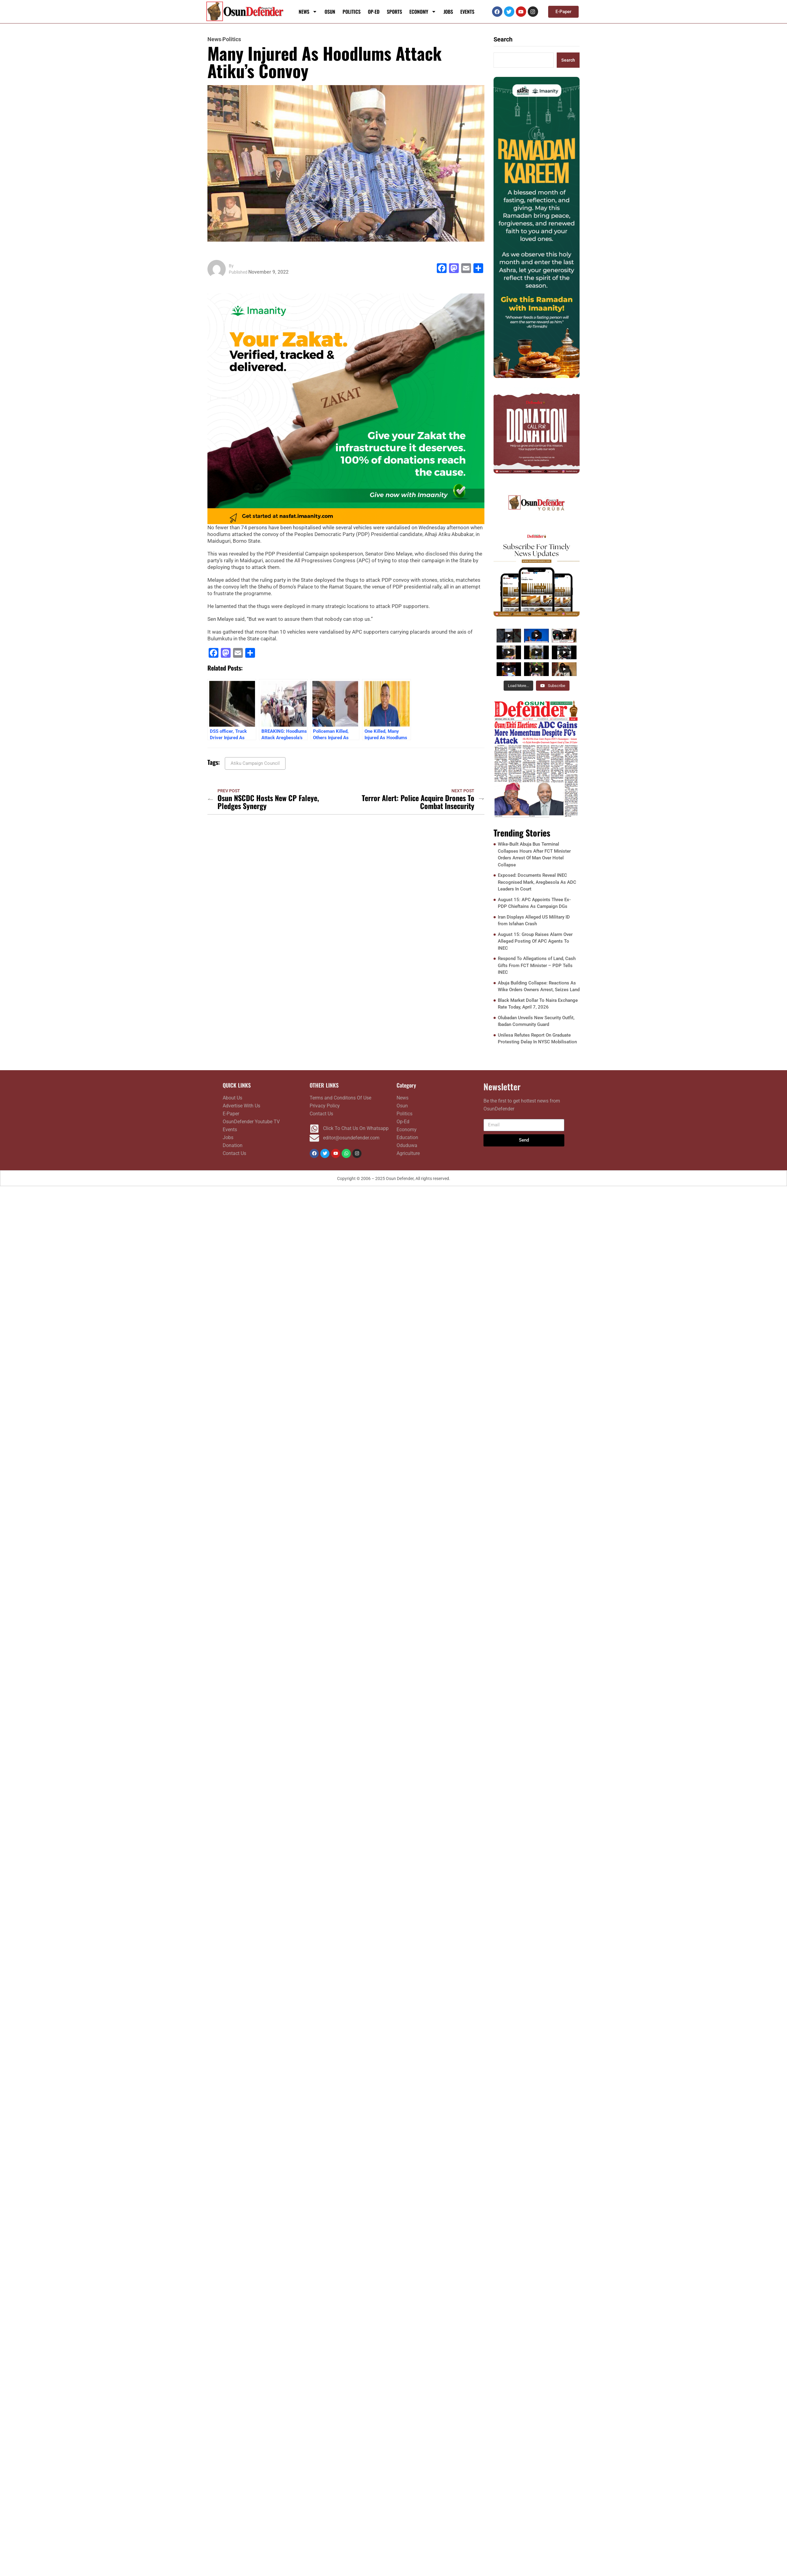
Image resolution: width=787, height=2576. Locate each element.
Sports (394, 11)
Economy (422, 11)
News (308, 11)
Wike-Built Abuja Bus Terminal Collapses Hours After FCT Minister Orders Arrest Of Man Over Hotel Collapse (534, 855)
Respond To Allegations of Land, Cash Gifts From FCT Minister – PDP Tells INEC (537, 965)
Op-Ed (373, 11)
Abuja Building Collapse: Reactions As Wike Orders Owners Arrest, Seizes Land (539, 986)
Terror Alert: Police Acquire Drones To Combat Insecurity (418, 802)
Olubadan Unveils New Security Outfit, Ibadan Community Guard (536, 1021)
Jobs (448, 11)
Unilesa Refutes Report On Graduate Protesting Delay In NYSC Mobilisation (537, 1039)
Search (503, 39)
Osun (330, 11)
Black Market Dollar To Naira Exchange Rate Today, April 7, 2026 (538, 1004)
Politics (352, 11)
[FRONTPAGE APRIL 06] (537, 759)
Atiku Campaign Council (255, 763)
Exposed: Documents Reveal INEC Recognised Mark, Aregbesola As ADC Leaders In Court (537, 882)
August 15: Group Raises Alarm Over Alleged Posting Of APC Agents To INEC (535, 941)
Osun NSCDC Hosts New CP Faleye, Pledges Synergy (268, 802)
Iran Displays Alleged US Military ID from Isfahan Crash (534, 921)
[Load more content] (518, 686)
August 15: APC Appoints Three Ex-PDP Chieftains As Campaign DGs (534, 903)
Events (467, 11)
